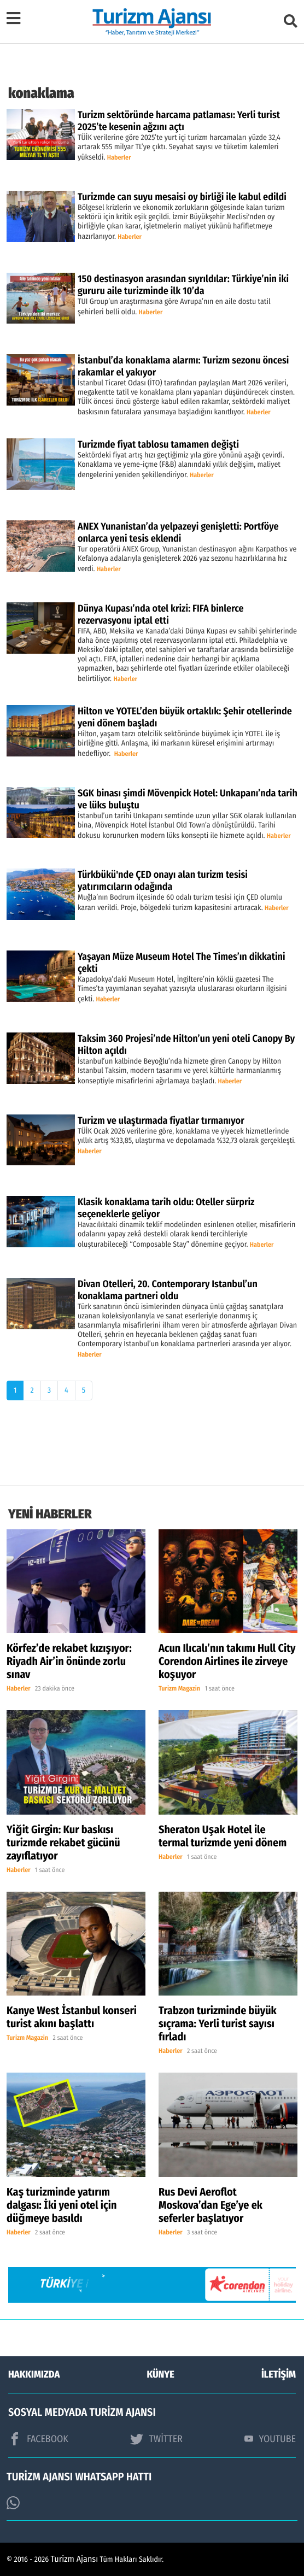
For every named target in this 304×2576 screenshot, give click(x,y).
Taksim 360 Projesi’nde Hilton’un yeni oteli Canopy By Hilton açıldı (186, 1044)
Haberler (119, 158)
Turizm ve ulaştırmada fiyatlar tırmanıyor (161, 1120)
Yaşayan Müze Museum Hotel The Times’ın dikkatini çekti (181, 962)
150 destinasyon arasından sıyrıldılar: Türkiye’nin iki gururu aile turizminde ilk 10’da (183, 285)
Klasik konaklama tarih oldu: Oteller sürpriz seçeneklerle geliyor (166, 1208)
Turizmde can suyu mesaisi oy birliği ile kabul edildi (182, 197)
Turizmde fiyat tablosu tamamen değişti (158, 444)
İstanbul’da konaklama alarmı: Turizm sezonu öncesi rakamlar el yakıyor (183, 366)
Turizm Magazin (179, 1689)
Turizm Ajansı (74, 2559)
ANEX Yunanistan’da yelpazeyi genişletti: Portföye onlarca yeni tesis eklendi (178, 532)
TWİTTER (156, 2438)
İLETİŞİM (278, 2374)
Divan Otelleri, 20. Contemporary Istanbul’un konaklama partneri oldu (168, 1290)
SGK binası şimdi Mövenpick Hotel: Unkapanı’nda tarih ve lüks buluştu (187, 799)
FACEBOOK (38, 2438)
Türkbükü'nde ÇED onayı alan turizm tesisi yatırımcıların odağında (163, 881)
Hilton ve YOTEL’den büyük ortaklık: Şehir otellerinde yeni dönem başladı (185, 717)
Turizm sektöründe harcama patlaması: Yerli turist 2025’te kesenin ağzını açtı (179, 121)
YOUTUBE (270, 2439)
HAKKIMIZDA (34, 2374)
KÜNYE (160, 2374)
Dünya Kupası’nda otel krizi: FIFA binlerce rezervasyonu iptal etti (161, 614)
